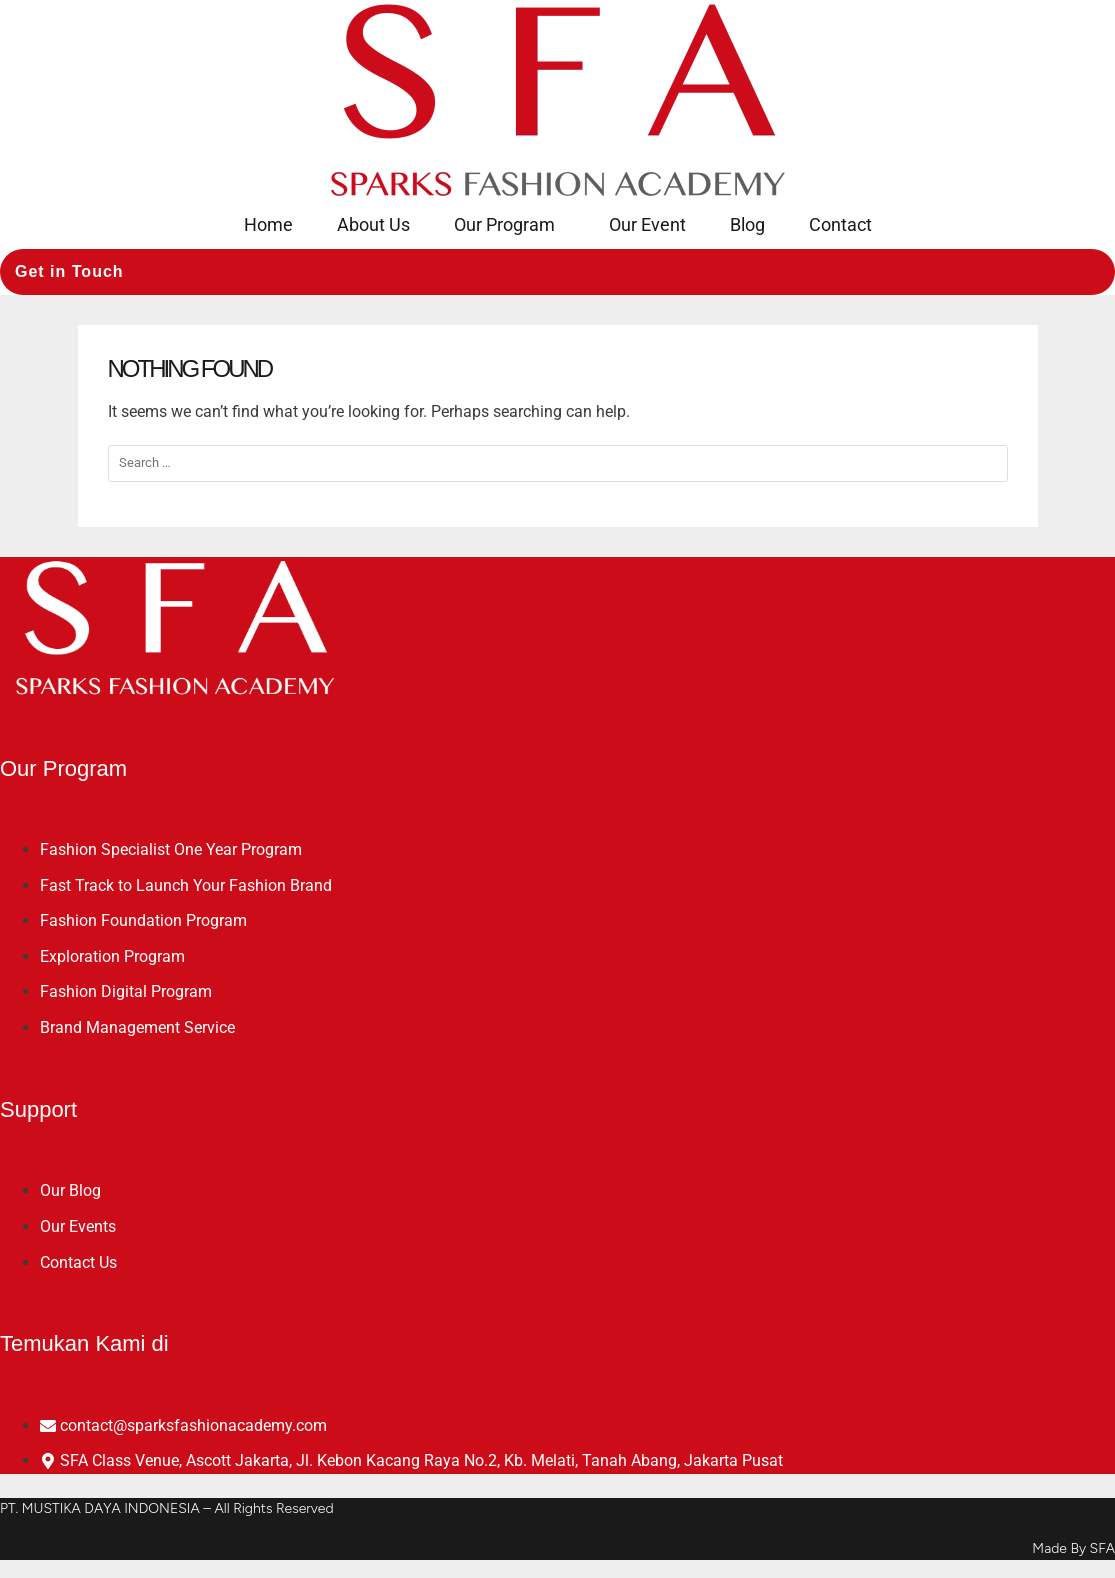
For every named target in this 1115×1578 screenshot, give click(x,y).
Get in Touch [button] (69, 271)
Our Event (647, 224)
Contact (840, 224)
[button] (509, 225)
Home (268, 224)
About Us (373, 224)
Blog (747, 224)
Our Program (504, 224)
